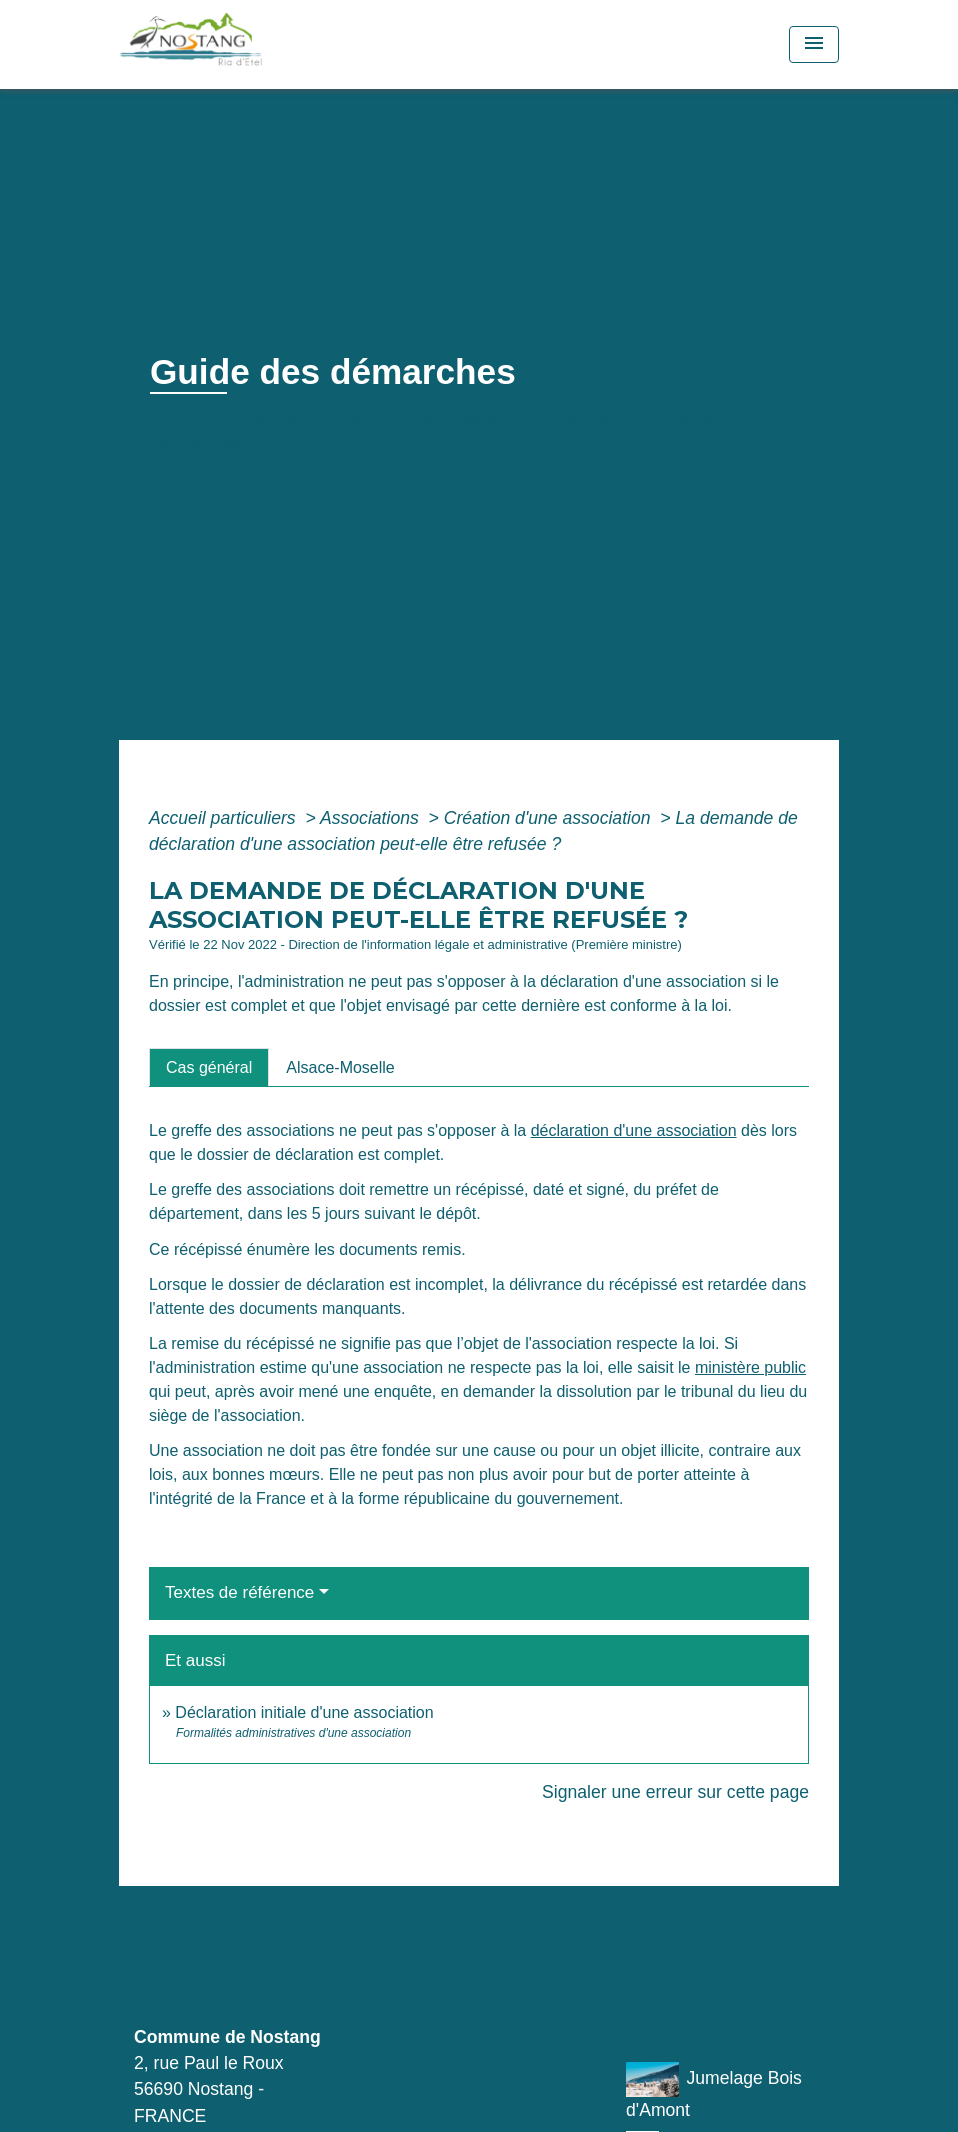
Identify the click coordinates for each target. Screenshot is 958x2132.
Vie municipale (301, 417)
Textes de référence (239, 1592)
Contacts (202, 1967)
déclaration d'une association (634, 1130)
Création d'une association (550, 818)
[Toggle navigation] (814, 44)
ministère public (750, 1367)
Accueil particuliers (225, 818)
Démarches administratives (501, 417)
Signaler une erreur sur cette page (675, 1792)
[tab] (209, 1067)
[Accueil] (244, 44)
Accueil (185, 417)
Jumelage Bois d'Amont (714, 2091)
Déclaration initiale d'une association (306, 1712)
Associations (372, 818)
